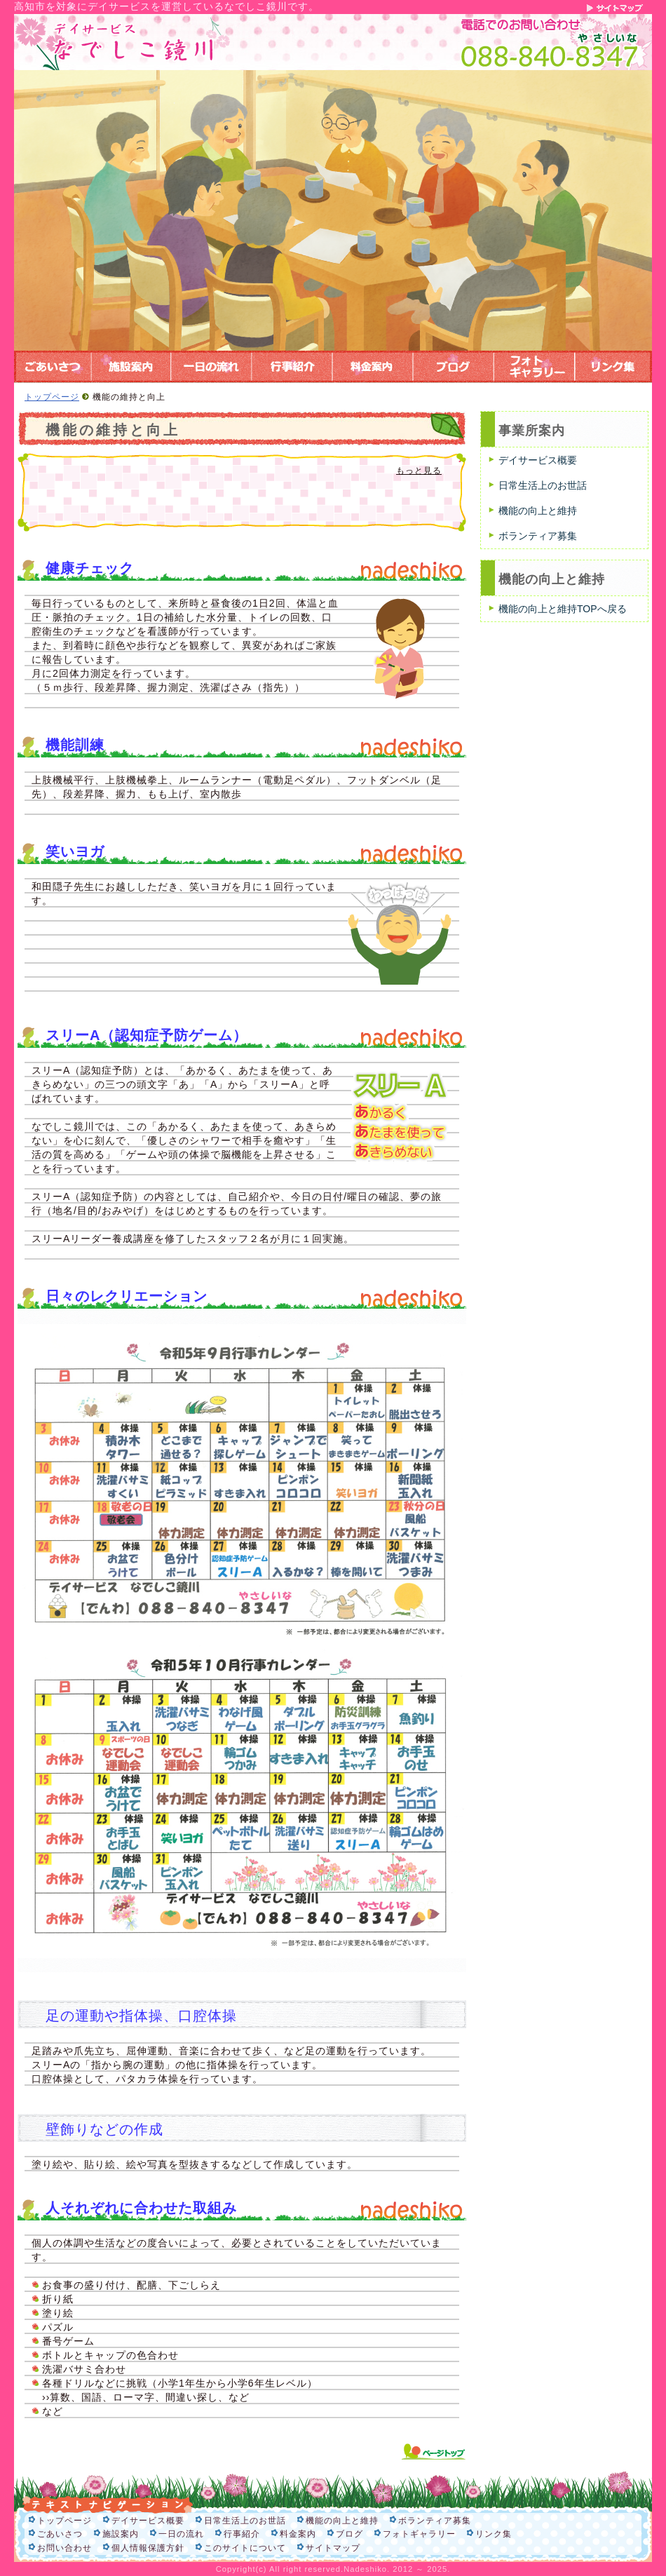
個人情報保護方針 (147, 2548)
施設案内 (120, 2534)
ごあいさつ (60, 2534)
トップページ (52, 397)
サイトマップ (333, 2548)
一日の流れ (181, 2534)
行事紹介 (242, 2534)
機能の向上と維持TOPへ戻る (562, 608)
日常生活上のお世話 (542, 485)
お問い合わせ (64, 2548)
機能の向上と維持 (537, 510)
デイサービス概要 (537, 460)
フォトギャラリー (419, 2534)
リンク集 (493, 2534)
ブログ (349, 2534)
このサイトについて (245, 2548)
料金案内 (298, 2534)
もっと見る (419, 471)
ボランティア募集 (537, 535)
